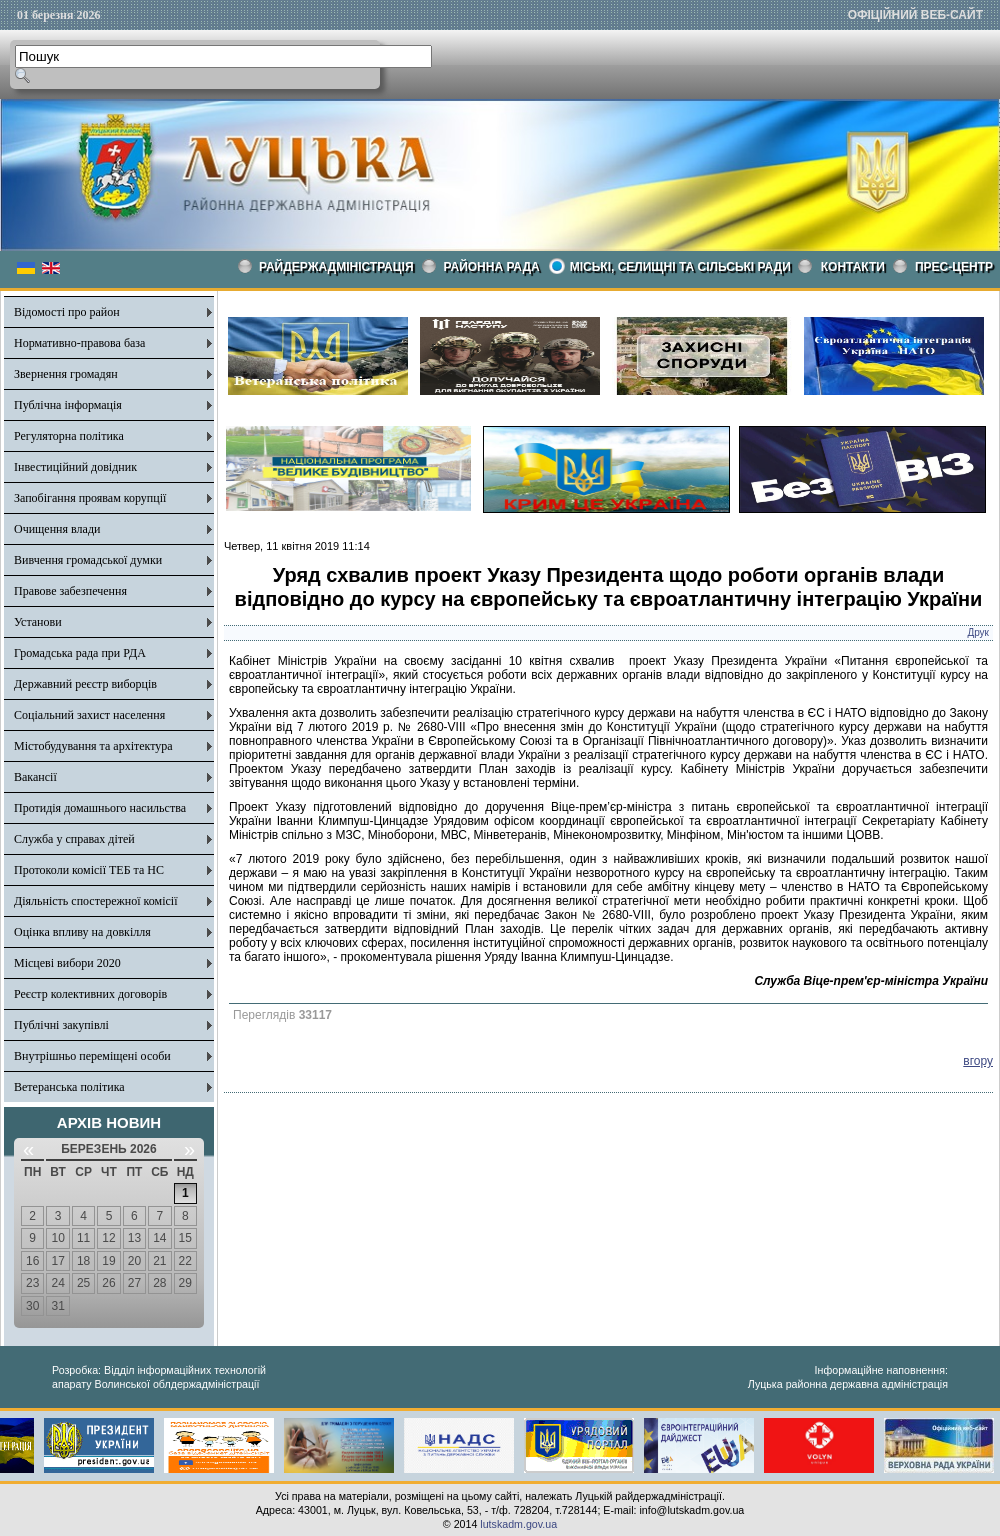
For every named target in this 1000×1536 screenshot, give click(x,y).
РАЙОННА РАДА (492, 267)
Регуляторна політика (69, 436)
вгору (978, 1061)
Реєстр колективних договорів (90, 994)
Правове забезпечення (70, 591)
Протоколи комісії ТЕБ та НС (89, 870)
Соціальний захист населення (89, 715)
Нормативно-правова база (79, 343)
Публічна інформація (68, 405)
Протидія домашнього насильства (100, 808)
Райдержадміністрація (336, 267)
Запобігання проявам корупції (90, 498)
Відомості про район (67, 312)
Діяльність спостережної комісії (96, 901)
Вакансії (35, 777)
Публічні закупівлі (61, 1025)
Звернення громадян (66, 374)
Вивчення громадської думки (88, 560)
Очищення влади (57, 529)
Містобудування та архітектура (93, 746)
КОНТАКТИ (853, 267)
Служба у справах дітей (74, 839)
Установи (38, 622)
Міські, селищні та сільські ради (680, 267)
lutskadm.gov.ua (518, 1524)
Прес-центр (954, 267)
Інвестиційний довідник (75, 467)
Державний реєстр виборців (85, 684)
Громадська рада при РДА (80, 653)
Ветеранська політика (69, 1087)
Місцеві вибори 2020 (67, 963)
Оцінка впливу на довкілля (82, 932)
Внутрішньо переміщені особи (92, 1056)
